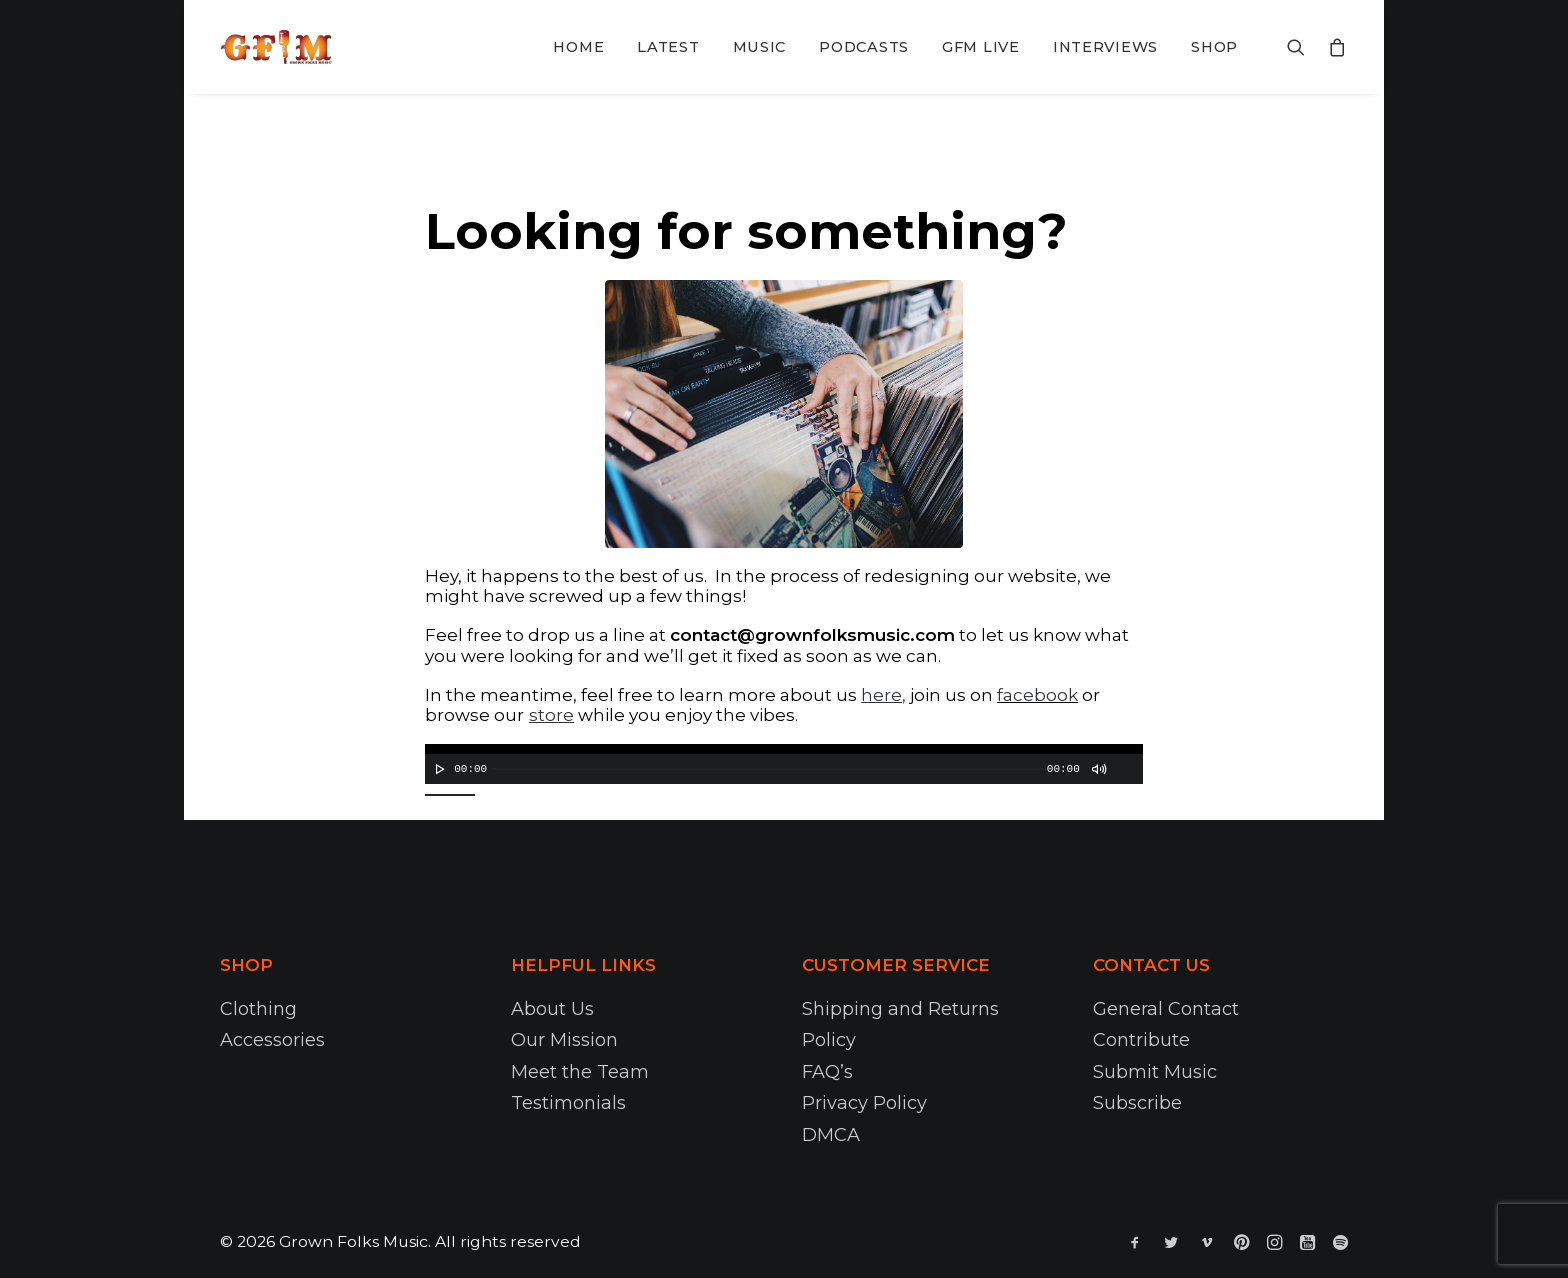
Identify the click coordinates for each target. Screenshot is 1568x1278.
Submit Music (1155, 1072)
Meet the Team (580, 1072)
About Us (552, 1009)
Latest (668, 47)
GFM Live (981, 47)
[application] (784, 764)
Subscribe (1137, 1103)
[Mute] (1098, 769)
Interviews (1105, 47)
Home (578, 47)
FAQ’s (827, 1072)
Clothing (258, 1009)
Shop (1214, 47)
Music (760, 47)
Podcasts (864, 47)
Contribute (1141, 1040)
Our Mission (564, 1040)
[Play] (438, 769)
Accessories (272, 1040)
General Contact (1166, 1009)
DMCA (831, 1135)
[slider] (768, 769)
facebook (1037, 695)
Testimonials (568, 1103)
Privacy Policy (864, 1103)
